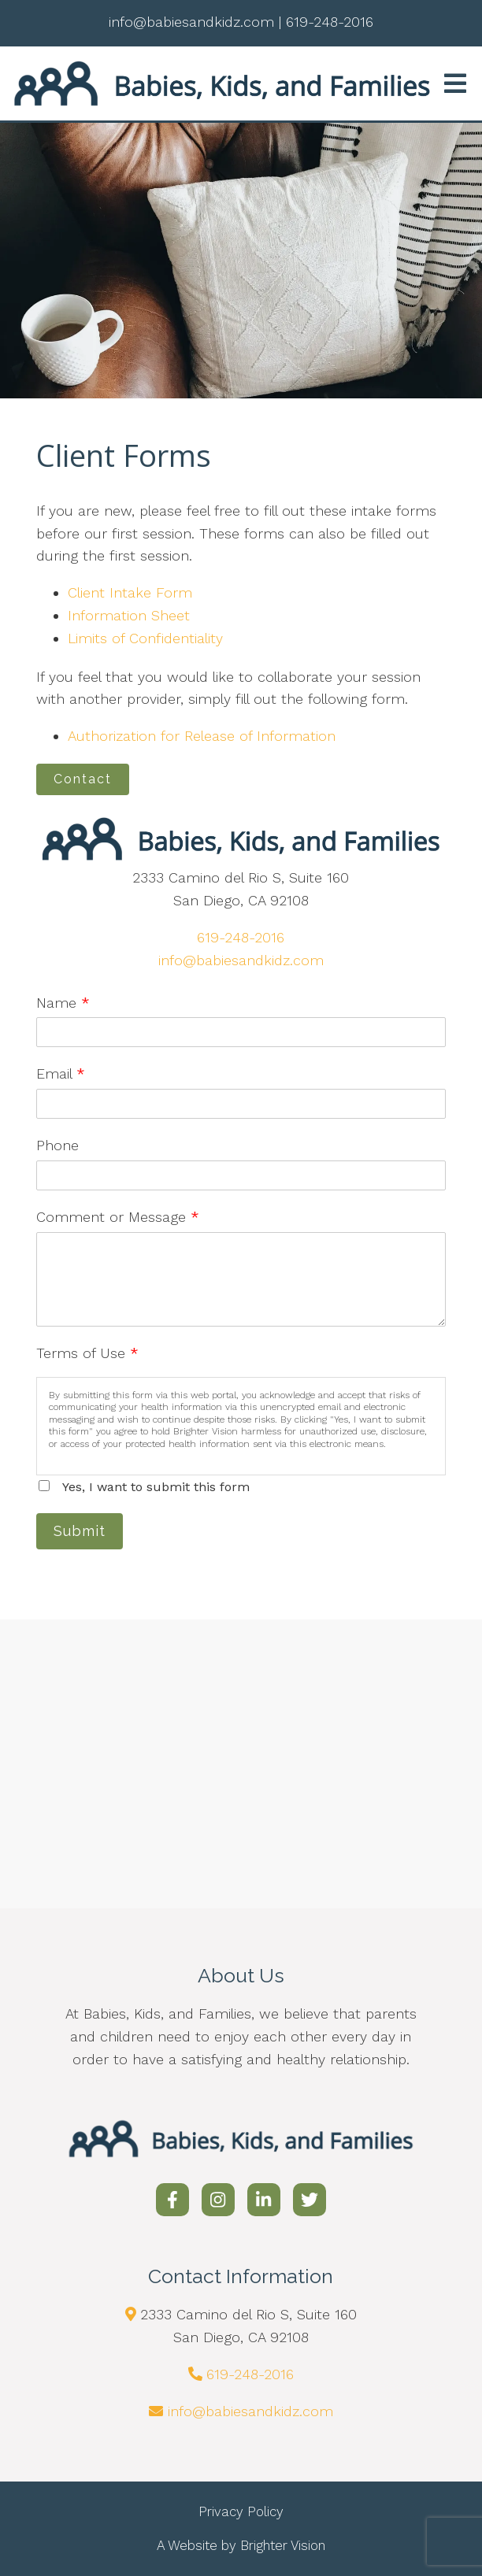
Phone (57, 1145)
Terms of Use (87, 1353)
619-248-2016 (240, 937)
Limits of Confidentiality (145, 638)
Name (63, 1002)
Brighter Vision (282, 2545)
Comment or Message (117, 1216)
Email (60, 1073)
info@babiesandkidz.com (241, 960)
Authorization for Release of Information (202, 735)
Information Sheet (129, 615)
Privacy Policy (241, 2511)
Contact (83, 779)
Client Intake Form (130, 592)
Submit (80, 1531)
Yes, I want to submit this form (156, 1486)
